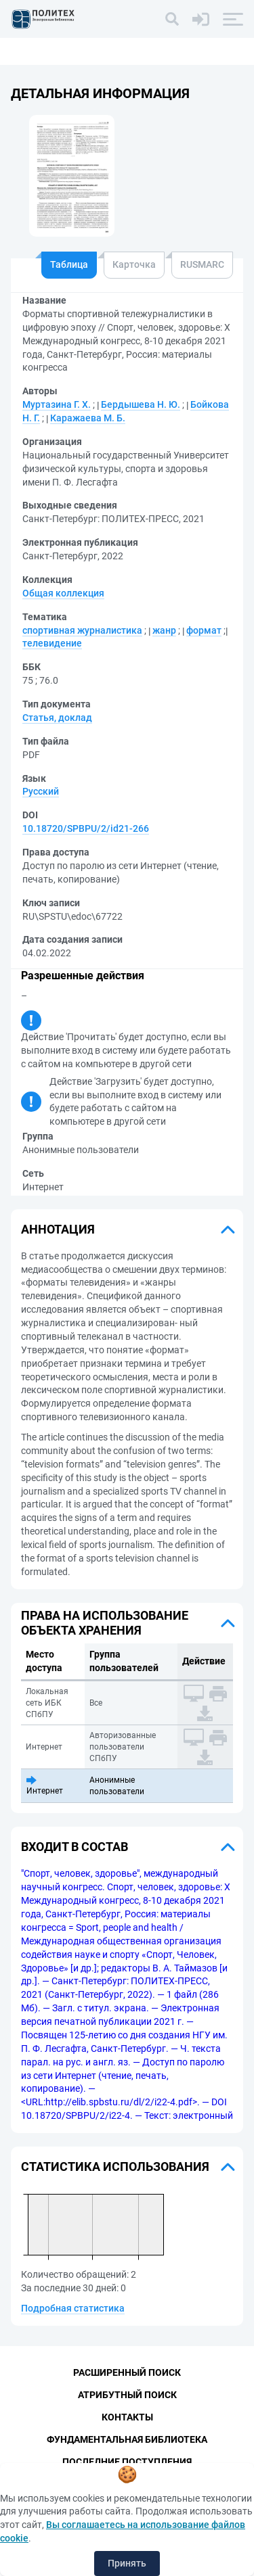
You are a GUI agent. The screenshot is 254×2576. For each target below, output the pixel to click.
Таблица (69, 264)
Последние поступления (127, 2461)
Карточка (134, 264)
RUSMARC (202, 264)
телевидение (52, 643)
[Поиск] (172, 19)
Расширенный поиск (127, 2372)
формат (203, 630)
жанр (164, 630)
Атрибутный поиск (127, 2394)
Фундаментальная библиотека (127, 2439)
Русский (40, 791)
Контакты (127, 2417)
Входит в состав (74, 1847)
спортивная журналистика (82, 630)
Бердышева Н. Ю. (140, 404)
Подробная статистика (73, 2308)
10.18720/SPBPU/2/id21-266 (85, 828)
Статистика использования (115, 2166)
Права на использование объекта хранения (104, 1622)
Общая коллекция (63, 593)
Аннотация (58, 1229)
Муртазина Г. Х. (56, 404)
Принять (127, 2563)
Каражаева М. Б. (87, 418)
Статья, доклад (57, 717)
